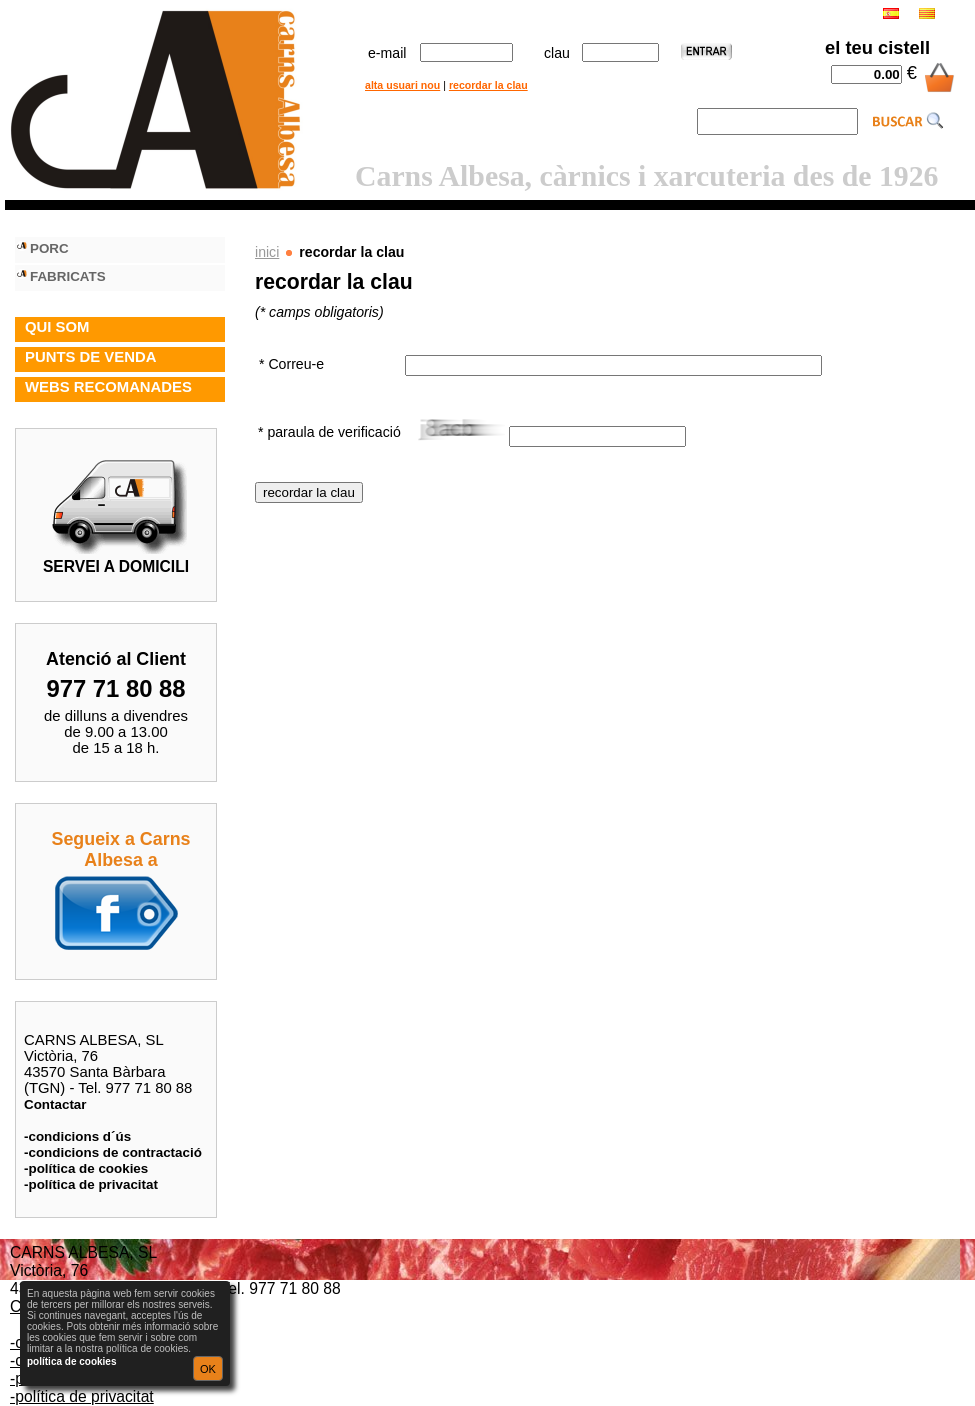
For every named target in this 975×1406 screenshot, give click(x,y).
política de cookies (71, 1361)
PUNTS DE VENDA (90, 357)
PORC (49, 248)
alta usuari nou (402, 85)
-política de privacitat (91, 1184)
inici (267, 252)
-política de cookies (86, 1168)
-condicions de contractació (113, 1152)
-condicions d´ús (77, 1136)
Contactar (55, 1104)
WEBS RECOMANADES (108, 387)
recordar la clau (488, 85)
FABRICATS (68, 276)
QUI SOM (57, 327)
